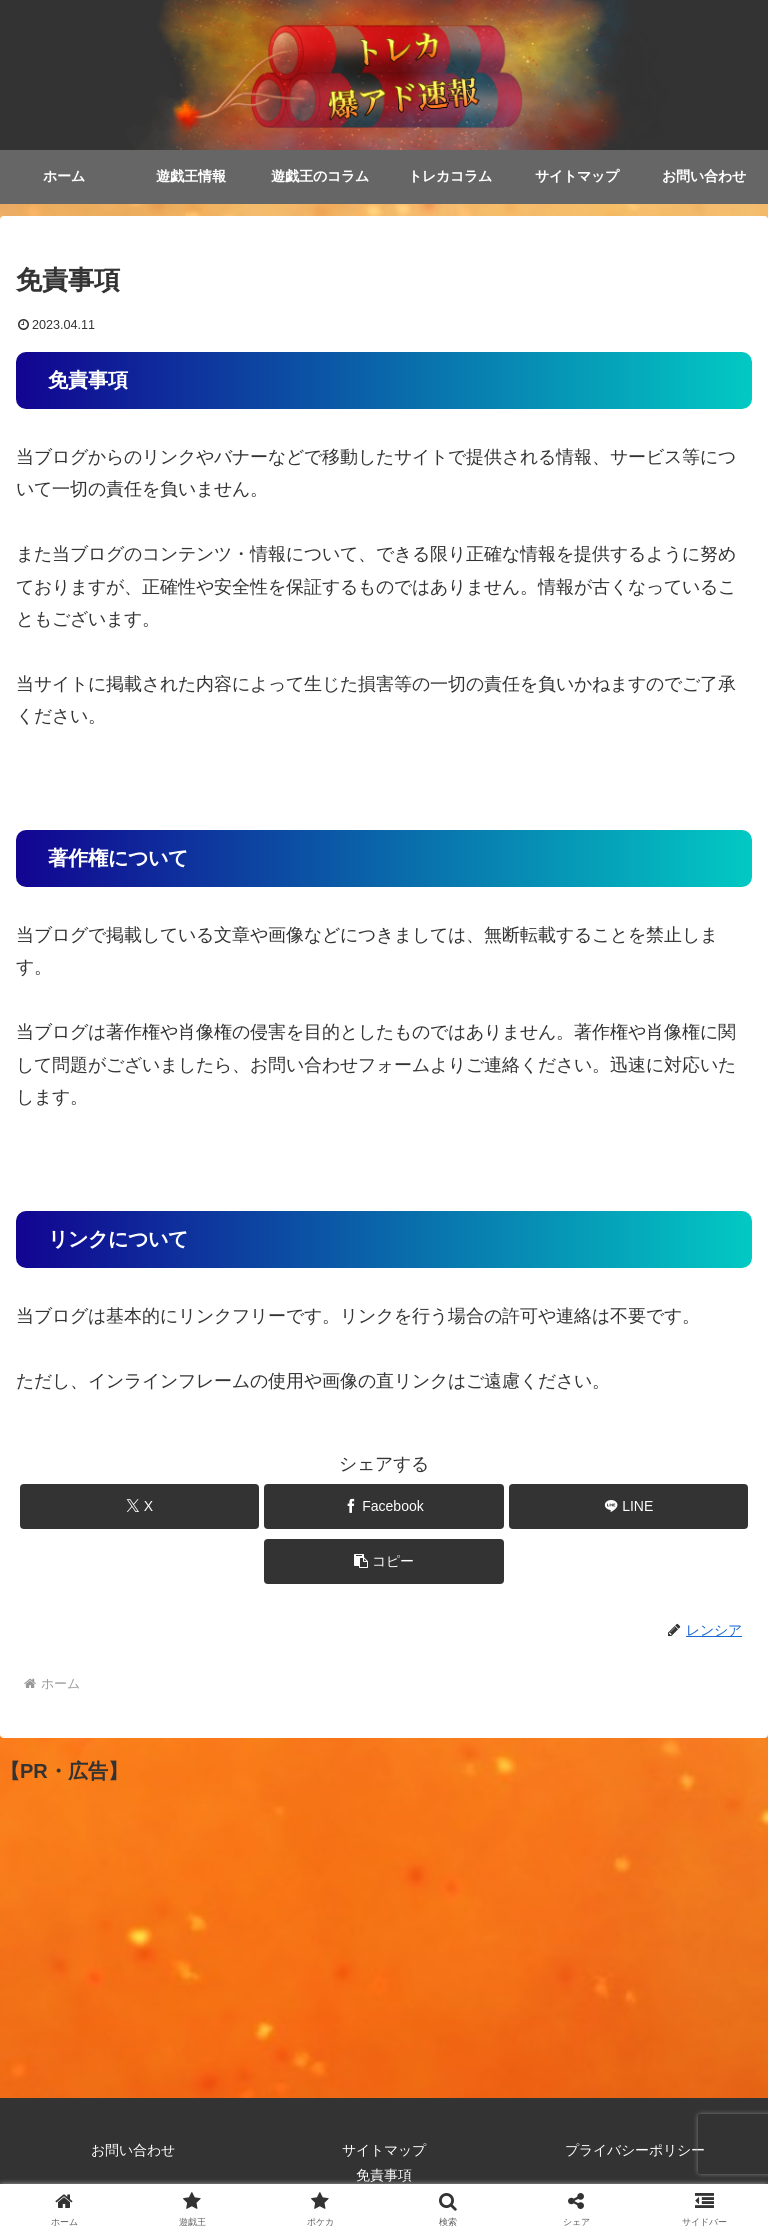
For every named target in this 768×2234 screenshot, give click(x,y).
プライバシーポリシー (635, 2151)
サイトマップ (384, 2151)
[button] (383, 1561)
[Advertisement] (384, 1927)
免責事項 (384, 2176)
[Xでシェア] (139, 1506)
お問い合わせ (133, 2151)
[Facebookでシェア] (383, 1506)
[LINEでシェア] (628, 1506)
